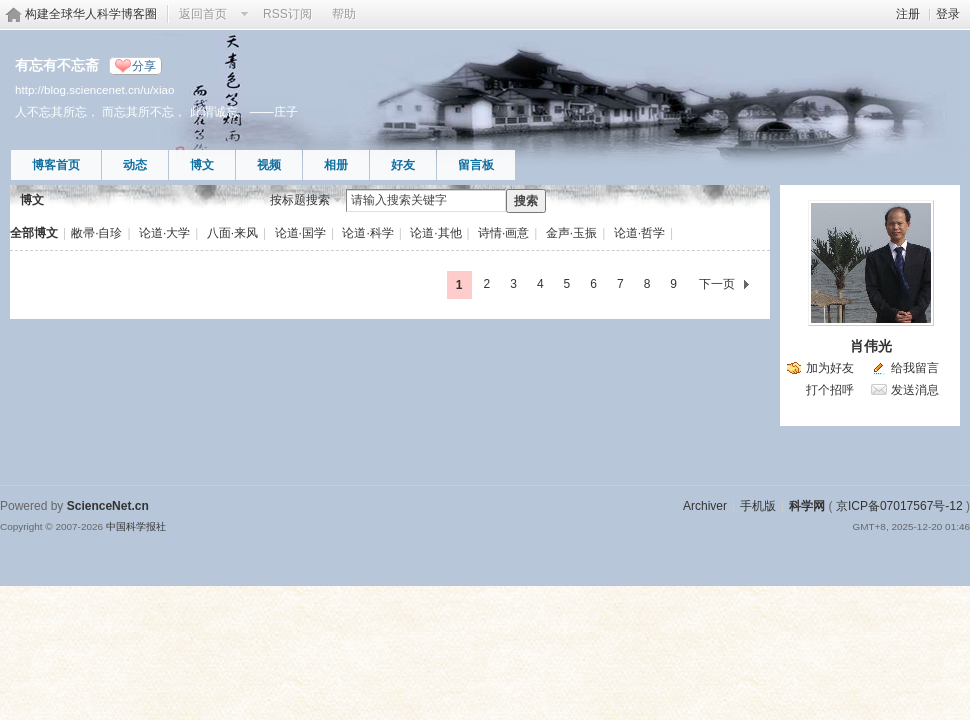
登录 (948, 14)
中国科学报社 (136, 526)
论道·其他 (435, 233)
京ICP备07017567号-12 (899, 506)
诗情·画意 (503, 233)
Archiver (705, 506)
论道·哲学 (639, 233)
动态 (135, 165)
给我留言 (915, 368)
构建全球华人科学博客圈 (91, 14)
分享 (144, 66)
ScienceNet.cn (108, 506)
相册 (336, 165)
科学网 (807, 506)
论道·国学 (300, 233)
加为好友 (830, 368)
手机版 (758, 506)
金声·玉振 (571, 233)
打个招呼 (830, 390)
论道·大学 (164, 233)
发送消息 (915, 390)
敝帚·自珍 (96, 233)
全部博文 (34, 233)
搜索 (526, 201)
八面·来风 (232, 233)
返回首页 (203, 14)
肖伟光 (871, 346)
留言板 (476, 165)
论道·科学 (367, 233)
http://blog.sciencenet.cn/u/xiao (94, 89)
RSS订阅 (287, 14)
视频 (269, 165)
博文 (202, 165)
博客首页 (56, 165)
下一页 (717, 284)
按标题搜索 (300, 200)
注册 (908, 14)
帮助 (344, 14)
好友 (403, 165)
